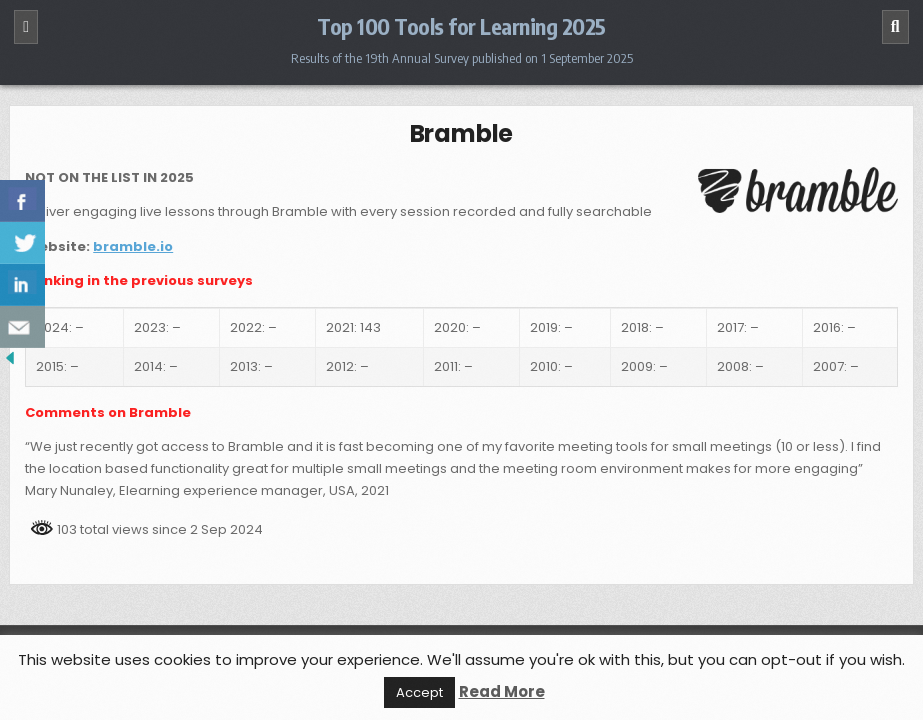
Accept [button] (419, 692)
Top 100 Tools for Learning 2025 (461, 26)
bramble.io (133, 246)
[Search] (895, 27)
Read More (502, 691)
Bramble (462, 133)
